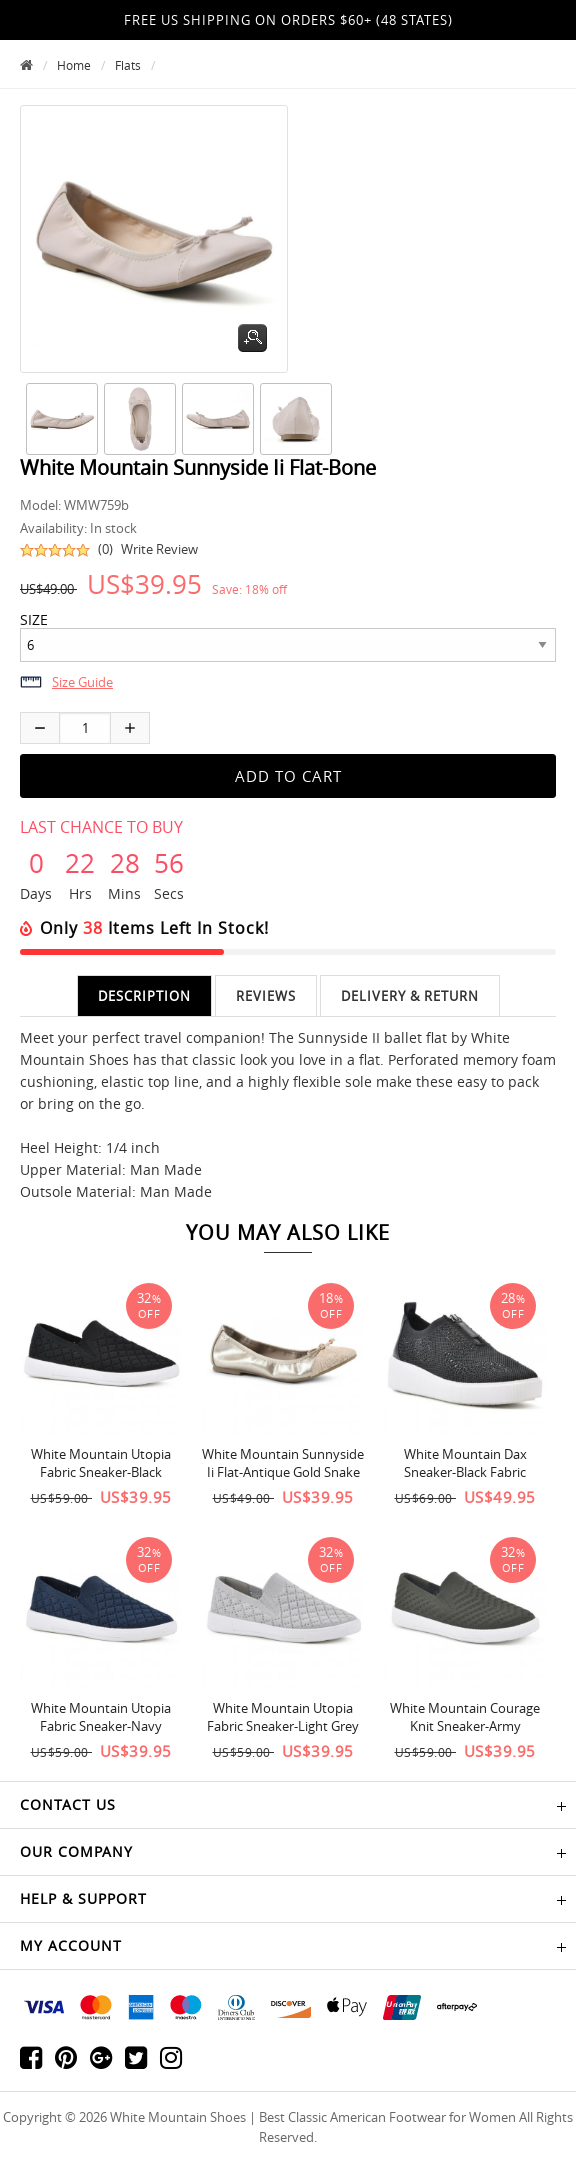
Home (74, 65)
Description (144, 996)
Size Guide (82, 682)
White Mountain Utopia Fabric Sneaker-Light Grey (283, 1717)
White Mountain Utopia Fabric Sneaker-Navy (101, 1717)
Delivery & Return (410, 996)
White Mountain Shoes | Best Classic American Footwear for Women (313, 2117)
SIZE (34, 620)
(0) (105, 549)
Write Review (159, 549)
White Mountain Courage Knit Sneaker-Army (465, 1717)
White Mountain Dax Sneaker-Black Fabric (465, 1463)
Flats (128, 65)
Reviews (266, 996)
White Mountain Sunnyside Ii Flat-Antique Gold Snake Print (283, 1472)
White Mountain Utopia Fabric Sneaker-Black (101, 1463)
